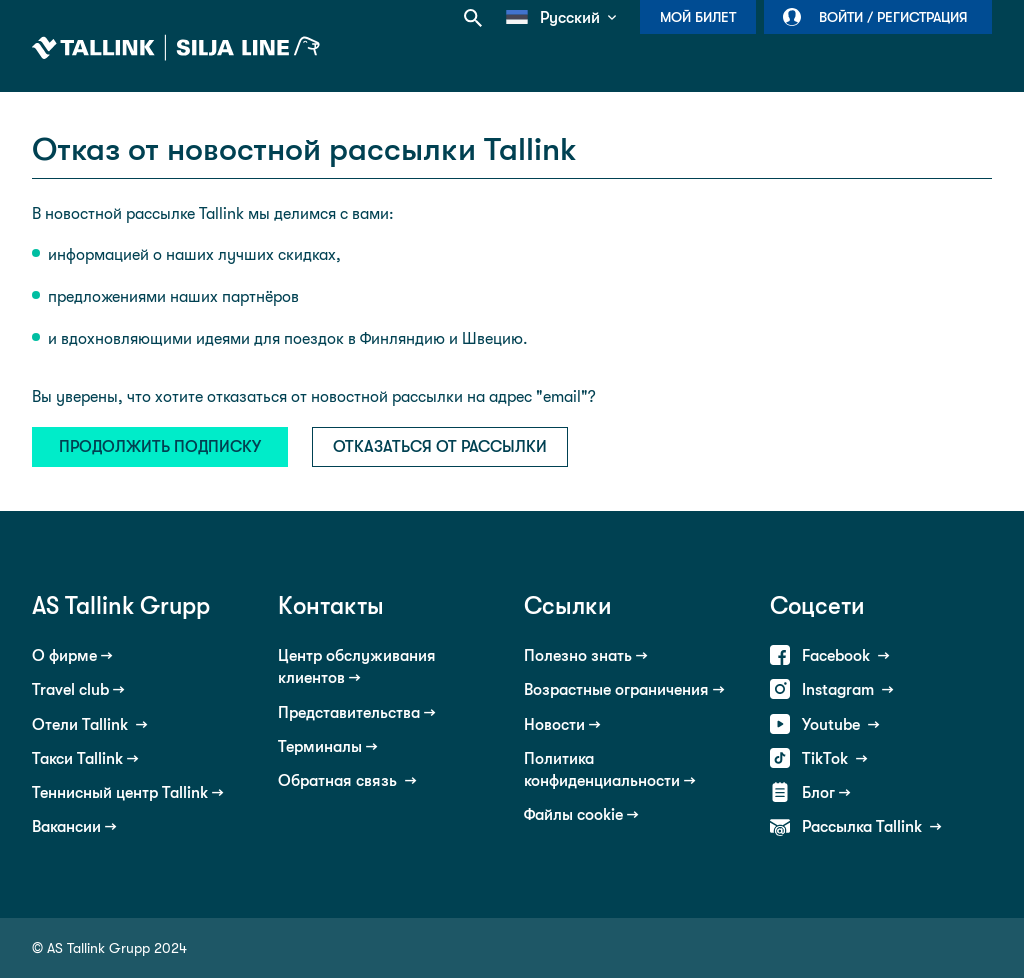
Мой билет (698, 17)
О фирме (64, 655)
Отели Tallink (82, 724)
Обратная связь (339, 780)
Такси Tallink (77, 758)
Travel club (70, 689)
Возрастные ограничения (616, 689)
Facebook (838, 655)
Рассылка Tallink (864, 826)
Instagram (840, 689)
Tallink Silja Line (176, 48)
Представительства (349, 712)
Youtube (833, 724)
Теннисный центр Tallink (120, 792)
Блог (818, 792)
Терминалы (320, 746)
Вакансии (66, 826)
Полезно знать (578, 655)
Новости (554, 724)
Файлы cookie (573, 814)
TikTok (827, 758)
